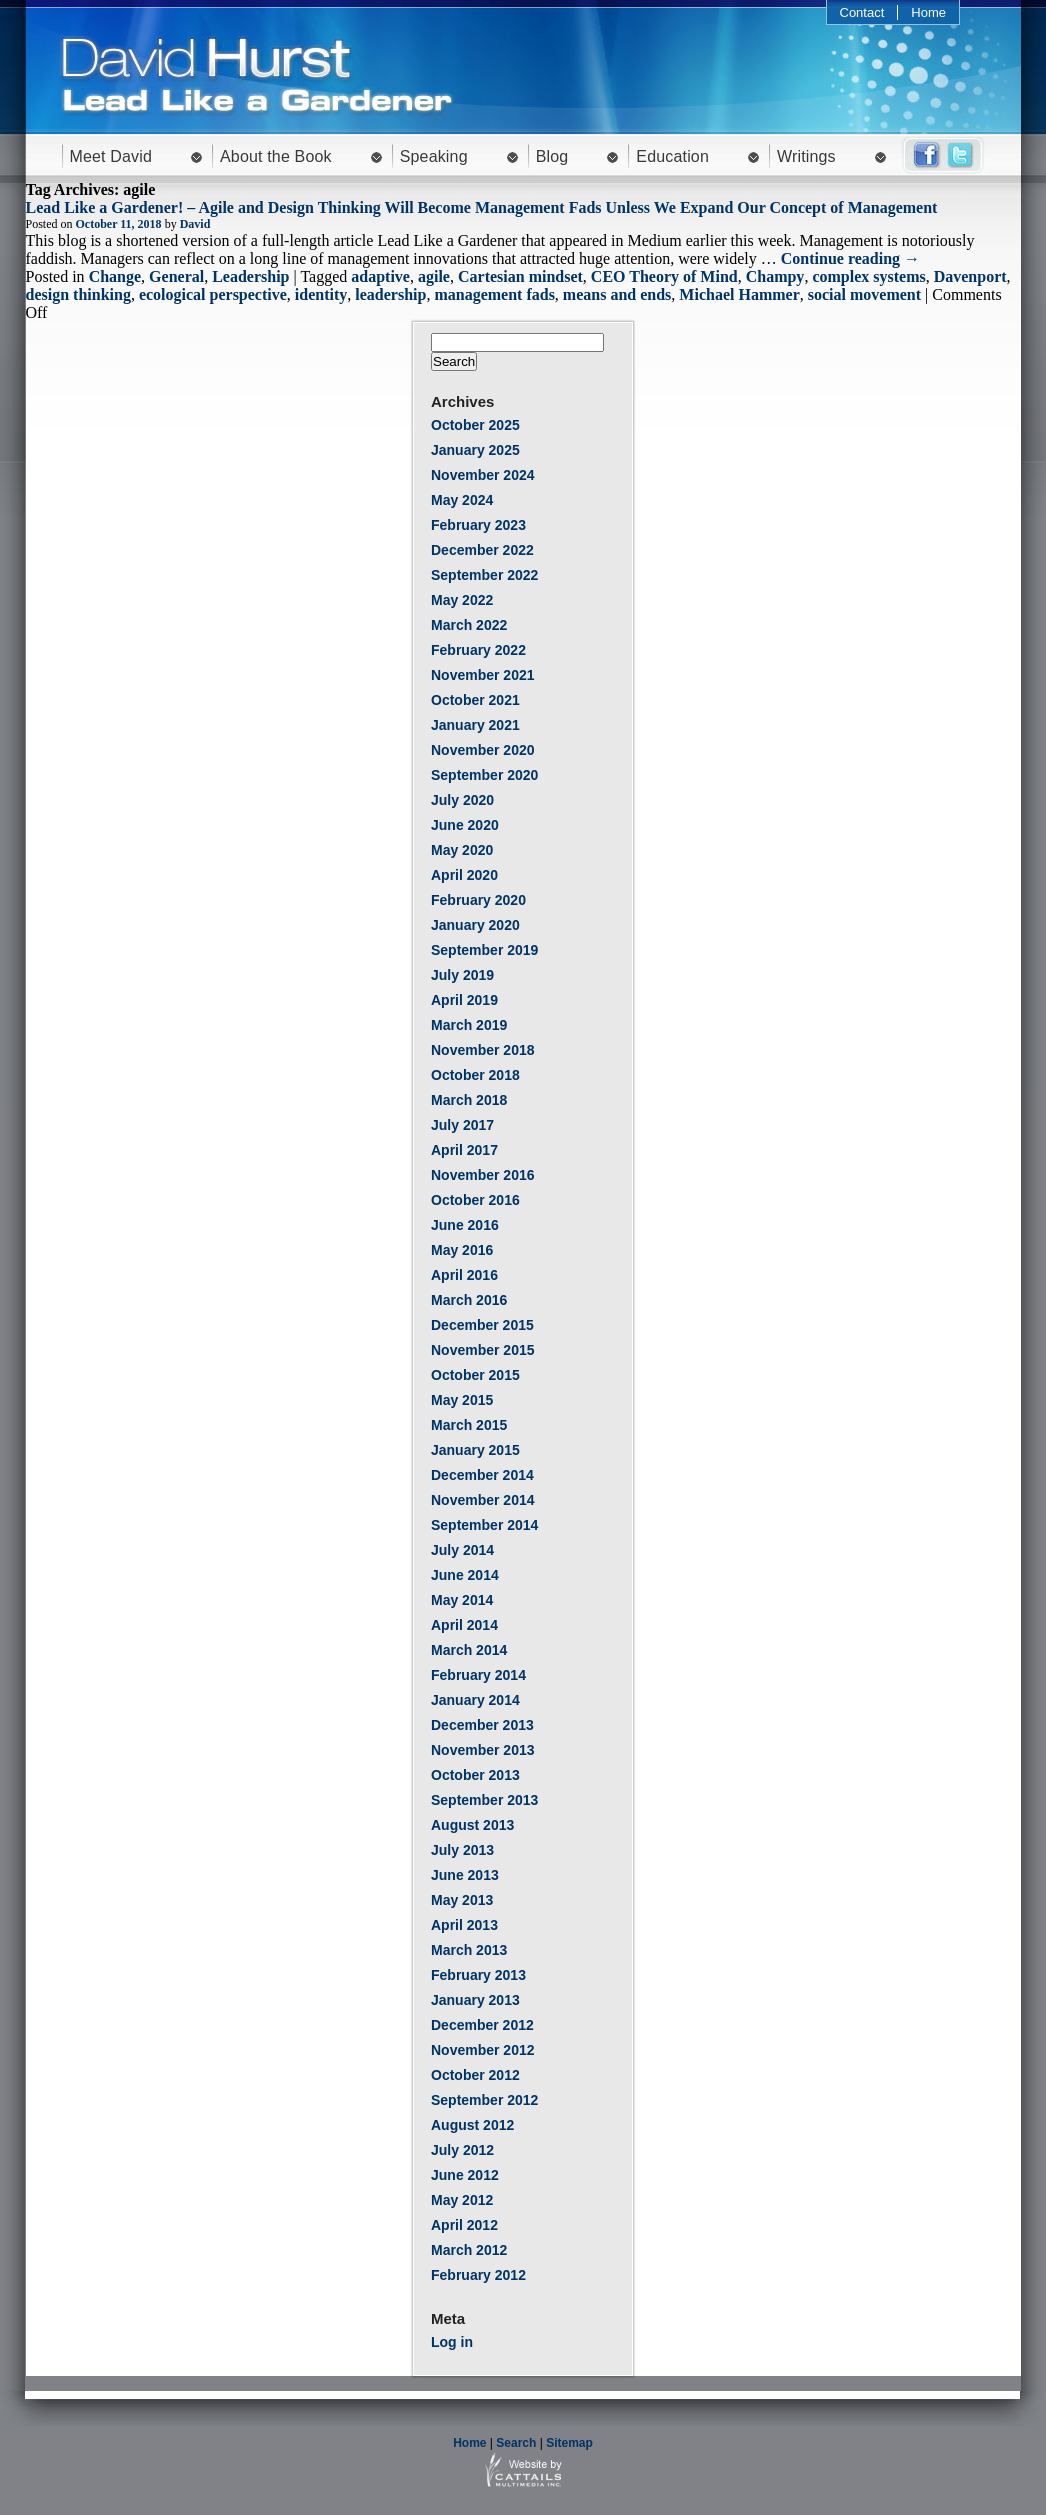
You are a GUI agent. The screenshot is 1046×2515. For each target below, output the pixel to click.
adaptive (380, 276)
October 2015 (475, 1375)
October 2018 (475, 1075)
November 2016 (483, 1175)
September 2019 (484, 950)
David (195, 224)
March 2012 (469, 2250)
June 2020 (465, 825)
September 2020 (484, 775)
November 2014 (483, 1500)
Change (115, 276)
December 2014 (482, 1475)
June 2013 (465, 1875)
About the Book (276, 156)
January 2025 (475, 450)
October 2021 (475, 700)
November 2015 (483, 1350)
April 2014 (464, 1625)
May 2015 (462, 1400)
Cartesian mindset (520, 276)
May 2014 (462, 1600)
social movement (864, 294)
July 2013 (462, 1850)
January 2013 (475, 2000)
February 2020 (478, 900)
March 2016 (469, 1300)
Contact (862, 12)
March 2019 (469, 1025)
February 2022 (478, 650)
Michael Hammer (739, 294)
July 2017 (462, 1125)
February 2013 (478, 1975)
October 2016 (475, 1200)
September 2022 (484, 575)
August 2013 (472, 1825)
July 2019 (462, 975)
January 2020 (475, 925)
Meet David (111, 156)
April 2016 (464, 1275)
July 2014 (462, 1550)
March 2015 (469, 1425)
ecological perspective (213, 294)
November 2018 (483, 1050)
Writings (806, 156)
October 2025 (475, 425)
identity (321, 294)
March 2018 (469, 1100)
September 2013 (484, 1800)
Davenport (970, 276)
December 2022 (482, 550)
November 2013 (483, 1750)
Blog (552, 156)
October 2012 (475, 2075)
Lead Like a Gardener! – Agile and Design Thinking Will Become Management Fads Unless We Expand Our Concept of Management (482, 207)
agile (434, 276)
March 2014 (469, 1650)
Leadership (250, 276)
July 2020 (462, 800)
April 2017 (464, 1150)
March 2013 (469, 1950)
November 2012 (483, 2050)
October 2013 (475, 1775)
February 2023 (478, 525)
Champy (775, 276)
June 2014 (465, 1575)
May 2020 (462, 850)
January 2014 (475, 1700)
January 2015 (475, 1450)
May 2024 (462, 500)
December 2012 (482, 2025)
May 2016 (462, 1250)
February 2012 (478, 2275)
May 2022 (462, 600)
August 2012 (472, 2125)
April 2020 (464, 875)
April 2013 (464, 1925)
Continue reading (850, 258)
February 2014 (478, 1675)
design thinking (78, 294)
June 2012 (465, 2175)
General (176, 276)
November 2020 (483, 750)
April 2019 (464, 1000)
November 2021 (483, 675)
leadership (390, 294)
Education (672, 156)
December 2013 (482, 1725)
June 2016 (465, 1225)
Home (928, 12)
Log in (452, 2342)
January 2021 (475, 725)
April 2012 (464, 2225)
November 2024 (483, 475)
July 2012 (462, 2150)
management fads (494, 294)
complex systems (868, 276)
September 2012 (484, 2100)
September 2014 (484, 1525)
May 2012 (462, 2200)
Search (516, 2443)
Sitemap (569, 2443)
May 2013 (462, 1900)
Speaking (434, 156)
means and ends (617, 294)
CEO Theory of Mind (664, 276)
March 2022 (469, 625)
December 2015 (482, 1325)
